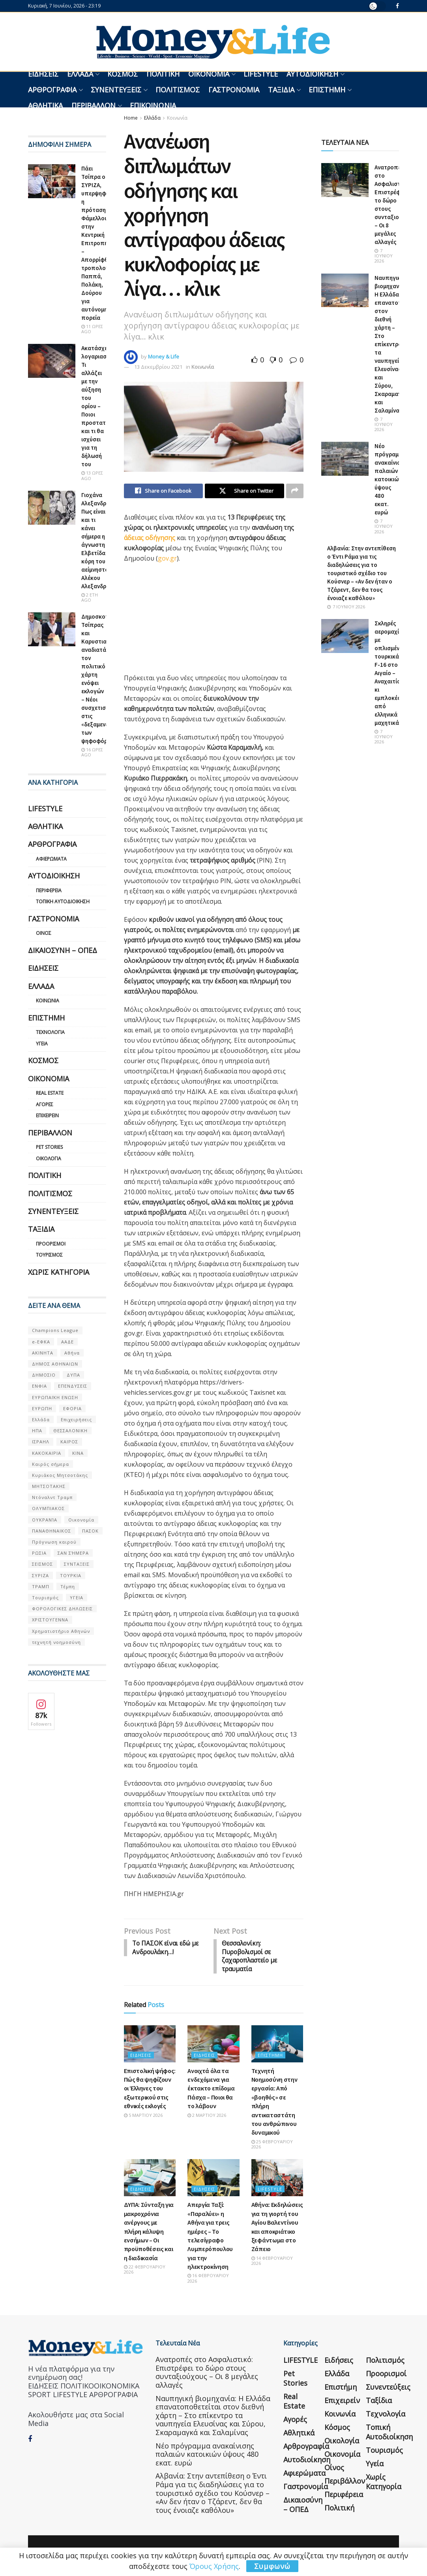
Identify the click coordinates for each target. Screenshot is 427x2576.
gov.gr (167, 558)
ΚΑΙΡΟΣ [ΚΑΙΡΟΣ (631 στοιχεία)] (69, 1442)
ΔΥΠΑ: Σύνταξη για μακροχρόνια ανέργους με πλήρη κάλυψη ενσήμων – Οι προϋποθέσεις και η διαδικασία (149, 2233)
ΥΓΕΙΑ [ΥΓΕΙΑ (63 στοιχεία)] (76, 1597)
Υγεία (42, 1043)
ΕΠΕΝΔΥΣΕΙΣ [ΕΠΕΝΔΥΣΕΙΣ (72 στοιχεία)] (72, 1386)
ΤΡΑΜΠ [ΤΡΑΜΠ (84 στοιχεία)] (40, 1586)
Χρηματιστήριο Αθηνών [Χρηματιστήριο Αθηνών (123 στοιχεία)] (61, 1631)
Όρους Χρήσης (214, 2566)
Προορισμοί (51, 1243)
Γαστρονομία (233, 89)
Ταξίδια (281, 89)
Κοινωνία (177, 117)
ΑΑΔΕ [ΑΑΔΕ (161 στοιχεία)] (67, 1342)
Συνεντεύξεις (116, 89)
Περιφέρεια (49, 890)
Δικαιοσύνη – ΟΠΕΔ (62, 950)
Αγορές (44, 1104)
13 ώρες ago (92, 475)
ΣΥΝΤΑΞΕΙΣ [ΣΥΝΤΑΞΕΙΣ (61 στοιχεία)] (77, 1564)
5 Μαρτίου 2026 (143, 2117)
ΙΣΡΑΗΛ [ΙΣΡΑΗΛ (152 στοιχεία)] (40, 1442)
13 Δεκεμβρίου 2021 (158, 366)
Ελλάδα (80, 74)
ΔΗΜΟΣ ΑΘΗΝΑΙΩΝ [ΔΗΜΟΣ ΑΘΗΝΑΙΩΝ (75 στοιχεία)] (55, 1364)
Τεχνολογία (50, 1032)
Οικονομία (208, 74)
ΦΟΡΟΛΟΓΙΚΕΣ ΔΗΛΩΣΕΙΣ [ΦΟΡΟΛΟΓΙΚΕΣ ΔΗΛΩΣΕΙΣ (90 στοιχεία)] (62, 1609)
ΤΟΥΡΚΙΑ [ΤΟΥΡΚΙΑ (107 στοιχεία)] (70, 1575)
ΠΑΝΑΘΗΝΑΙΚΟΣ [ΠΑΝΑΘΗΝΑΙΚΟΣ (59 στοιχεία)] (51, 1531)
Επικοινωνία (153, 105)
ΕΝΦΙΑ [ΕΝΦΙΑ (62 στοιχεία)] (39, 1386)
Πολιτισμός (177, 89)
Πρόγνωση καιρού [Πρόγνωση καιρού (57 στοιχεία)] (54, 1542)
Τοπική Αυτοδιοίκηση (63, 901)
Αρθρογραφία (52, 89)
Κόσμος (122, 74)
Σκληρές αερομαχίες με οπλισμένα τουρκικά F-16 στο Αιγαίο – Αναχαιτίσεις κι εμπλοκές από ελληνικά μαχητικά (391, 672)
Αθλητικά (45, 105)
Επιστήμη (327, 89)
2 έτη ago (89, 597)
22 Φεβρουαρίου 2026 (144, 2270)
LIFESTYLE (260, 74)
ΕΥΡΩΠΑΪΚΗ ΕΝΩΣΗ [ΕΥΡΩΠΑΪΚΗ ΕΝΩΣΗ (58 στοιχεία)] (55, 1397)
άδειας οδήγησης (149, 538)
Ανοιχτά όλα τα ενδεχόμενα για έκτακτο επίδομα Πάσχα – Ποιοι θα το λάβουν (210, 2090)
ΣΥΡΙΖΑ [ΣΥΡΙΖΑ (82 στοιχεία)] (40, 1575)
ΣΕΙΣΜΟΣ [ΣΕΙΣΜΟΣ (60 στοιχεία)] (42, 1564)
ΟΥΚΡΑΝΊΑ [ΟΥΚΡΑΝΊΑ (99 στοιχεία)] (44, 1520)
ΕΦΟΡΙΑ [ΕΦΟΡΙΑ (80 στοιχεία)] (72, 1408)
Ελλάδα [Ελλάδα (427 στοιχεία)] (41, 1419)
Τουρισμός (49, 1254)
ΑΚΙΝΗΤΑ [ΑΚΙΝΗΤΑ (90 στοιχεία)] (42, 1353)
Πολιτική (163, 74)
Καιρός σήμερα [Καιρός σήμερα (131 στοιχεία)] (50, 1464)
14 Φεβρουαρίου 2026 (272, 2262)
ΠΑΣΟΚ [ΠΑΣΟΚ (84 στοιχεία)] (90, 1531)
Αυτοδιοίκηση (312, 74)
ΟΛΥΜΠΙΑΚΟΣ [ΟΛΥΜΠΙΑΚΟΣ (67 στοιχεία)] (48, 1508)
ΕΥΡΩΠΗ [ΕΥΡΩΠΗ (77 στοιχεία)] (42, 1408)
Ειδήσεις (43, 74)
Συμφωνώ (272, 2566)
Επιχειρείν (47, 1115)
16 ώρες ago (92, 752)
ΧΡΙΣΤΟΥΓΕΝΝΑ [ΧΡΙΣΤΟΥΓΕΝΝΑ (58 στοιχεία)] (50, 1620)
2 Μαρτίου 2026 (206, 2117)
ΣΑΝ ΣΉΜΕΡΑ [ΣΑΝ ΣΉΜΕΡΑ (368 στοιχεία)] (73, 1553)
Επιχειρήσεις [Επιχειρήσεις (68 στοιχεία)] (76, 1419)
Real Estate (50, 1093)
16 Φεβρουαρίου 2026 (208, 2279)
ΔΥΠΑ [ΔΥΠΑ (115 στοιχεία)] (73, 1375)
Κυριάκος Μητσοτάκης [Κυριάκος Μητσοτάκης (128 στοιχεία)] (60, 1475)
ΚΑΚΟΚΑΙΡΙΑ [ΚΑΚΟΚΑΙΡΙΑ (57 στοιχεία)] (46, 1453)
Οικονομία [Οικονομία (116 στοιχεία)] (81, 1520)
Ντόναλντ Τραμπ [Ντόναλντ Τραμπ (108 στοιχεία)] (52, 1497)
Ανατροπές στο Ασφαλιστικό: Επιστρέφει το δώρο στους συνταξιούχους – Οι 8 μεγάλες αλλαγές (206, 2374)
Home (131, 117)
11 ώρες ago (92, 328)
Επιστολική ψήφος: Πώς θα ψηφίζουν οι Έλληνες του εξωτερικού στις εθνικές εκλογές (150, 2090)
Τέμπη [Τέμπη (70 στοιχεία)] (67, 1586)
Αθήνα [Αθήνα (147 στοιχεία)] (72, 1353)
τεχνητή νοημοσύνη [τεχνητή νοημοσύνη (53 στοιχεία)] (56, 1642)
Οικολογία (48, 1158)
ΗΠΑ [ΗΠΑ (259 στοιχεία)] (37, 1430)
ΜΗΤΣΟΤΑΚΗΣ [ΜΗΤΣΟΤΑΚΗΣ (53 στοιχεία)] (49, 1486)
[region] (183, 621)
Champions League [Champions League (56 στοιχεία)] (55, 1330)
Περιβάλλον (93, 105)
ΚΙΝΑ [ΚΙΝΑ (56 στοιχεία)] (78, 1453)
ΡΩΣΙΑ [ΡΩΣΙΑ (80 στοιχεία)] (39, 1553)
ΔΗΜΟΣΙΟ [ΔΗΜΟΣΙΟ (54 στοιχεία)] (44, 1375)
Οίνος (43, 933)
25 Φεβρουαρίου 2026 (272, 2145)
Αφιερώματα (51, 859)
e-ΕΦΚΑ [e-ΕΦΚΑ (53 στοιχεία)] (41, 1342)
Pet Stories (49, 1147)
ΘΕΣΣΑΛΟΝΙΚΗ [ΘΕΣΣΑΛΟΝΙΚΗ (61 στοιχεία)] (70, 1430)
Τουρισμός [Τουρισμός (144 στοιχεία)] (45, 1597)
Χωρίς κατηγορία (58, 1272)
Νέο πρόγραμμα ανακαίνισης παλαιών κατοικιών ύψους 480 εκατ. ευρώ (390, 479)
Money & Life (163, 356)
